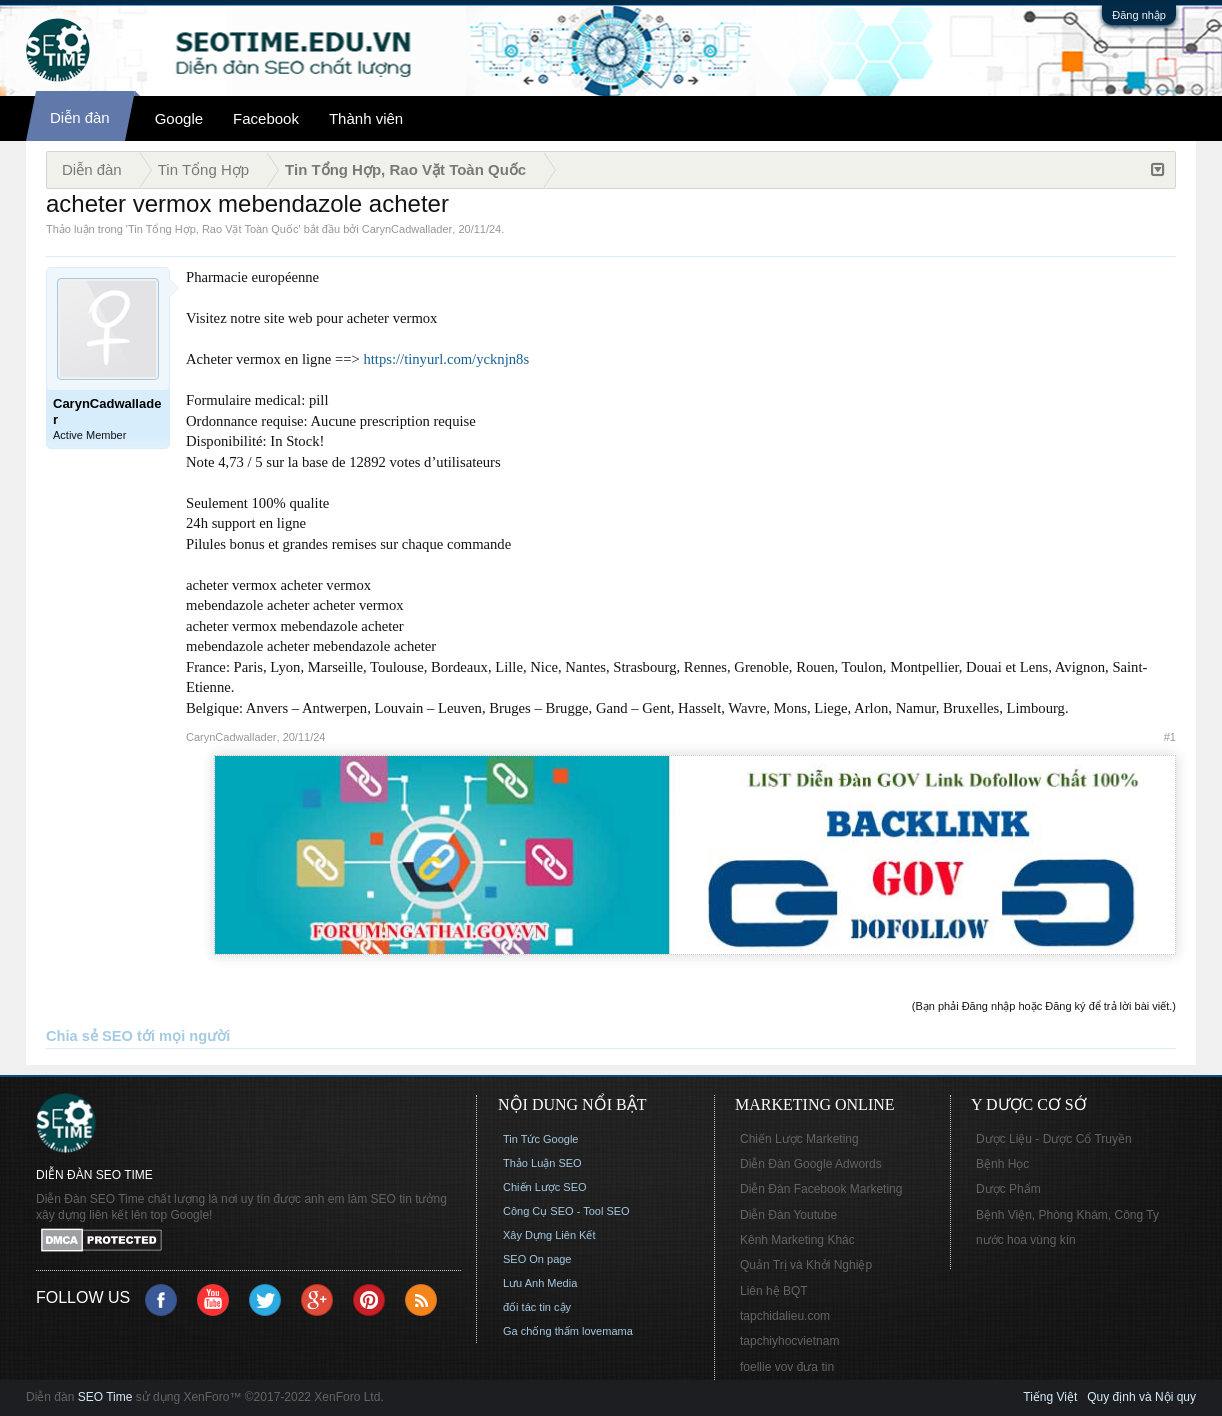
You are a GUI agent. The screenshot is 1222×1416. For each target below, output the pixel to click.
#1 (1170, 737)
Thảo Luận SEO (542, 1163)
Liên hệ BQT (774, 1291)
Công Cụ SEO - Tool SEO (566, 1211)
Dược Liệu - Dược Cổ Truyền (1054, 1139)
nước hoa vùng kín (1026, 1240)
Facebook (266, 118)
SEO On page (537, 1259)
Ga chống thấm (541, 1331)
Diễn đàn (80, 117)
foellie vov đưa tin (787, 1367)
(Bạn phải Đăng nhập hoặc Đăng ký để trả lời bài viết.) (1044, 1006)
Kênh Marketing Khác (797, 1240)
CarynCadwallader (407, 229)
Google (179, 118)
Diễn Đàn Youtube (788, 1215)
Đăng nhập (1139, 15)
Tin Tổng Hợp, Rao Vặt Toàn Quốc (213, 229)
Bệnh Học (1002, 1164)
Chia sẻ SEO (89, 1036)
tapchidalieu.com (785, 1316)
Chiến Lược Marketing (799, 1139)
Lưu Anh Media (540, 1283)
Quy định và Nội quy (1141, 1397)
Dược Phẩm (1008, 1189)
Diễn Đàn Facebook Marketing (821, 1189)
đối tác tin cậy (537, 1307)
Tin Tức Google (540, 1139)
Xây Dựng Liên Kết (549, 1235)
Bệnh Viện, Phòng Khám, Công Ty (1067, 1215)
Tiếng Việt (1050, 1397)
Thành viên (366, 118)
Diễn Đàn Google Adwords (811, 1164)
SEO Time (105, 1397)
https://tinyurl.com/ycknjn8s (446, 359)
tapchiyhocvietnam (789, 1341)
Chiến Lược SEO (545, 1187)
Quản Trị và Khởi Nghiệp (806, 1265)
